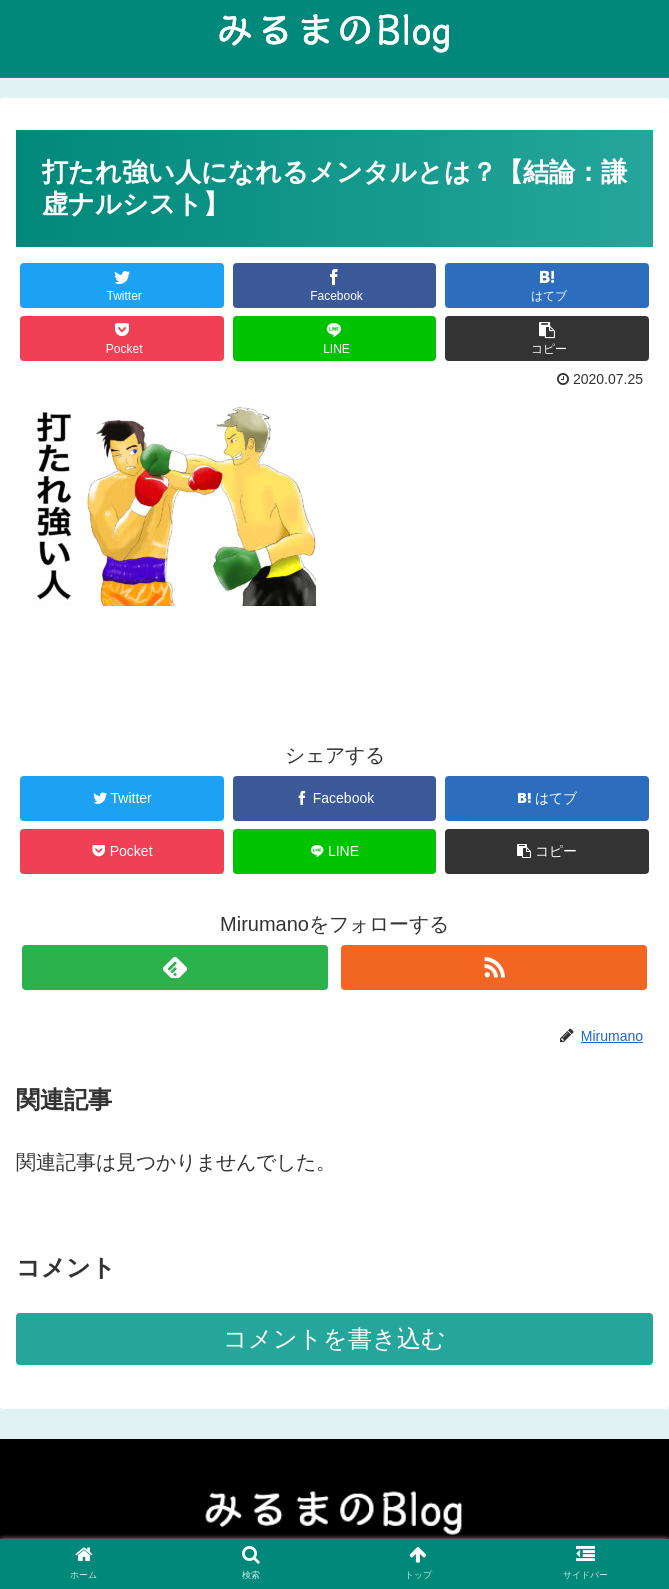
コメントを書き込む (334, 1338)
